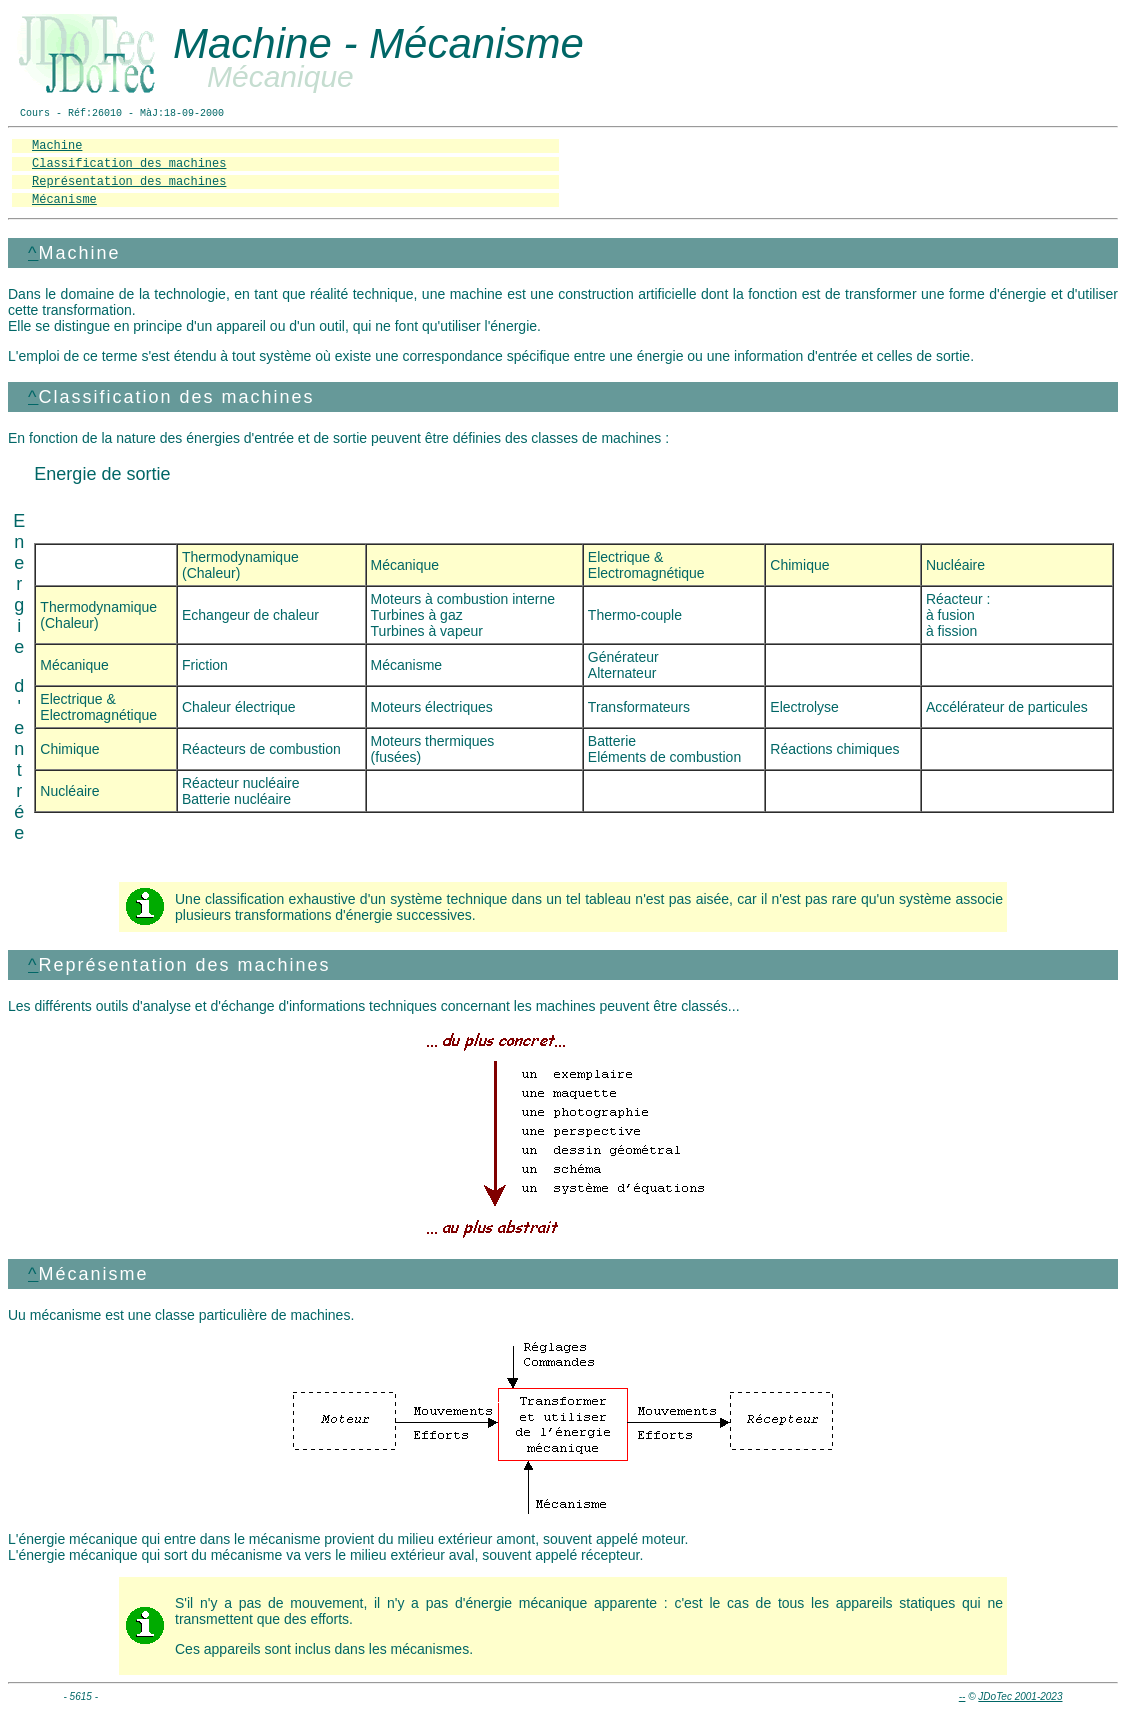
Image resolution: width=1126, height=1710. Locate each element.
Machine (57, 146)
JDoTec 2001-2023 (1020, 1696)
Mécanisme (64, 200)
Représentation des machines (129, 182)
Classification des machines (129, 164)
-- (962, 1696)
